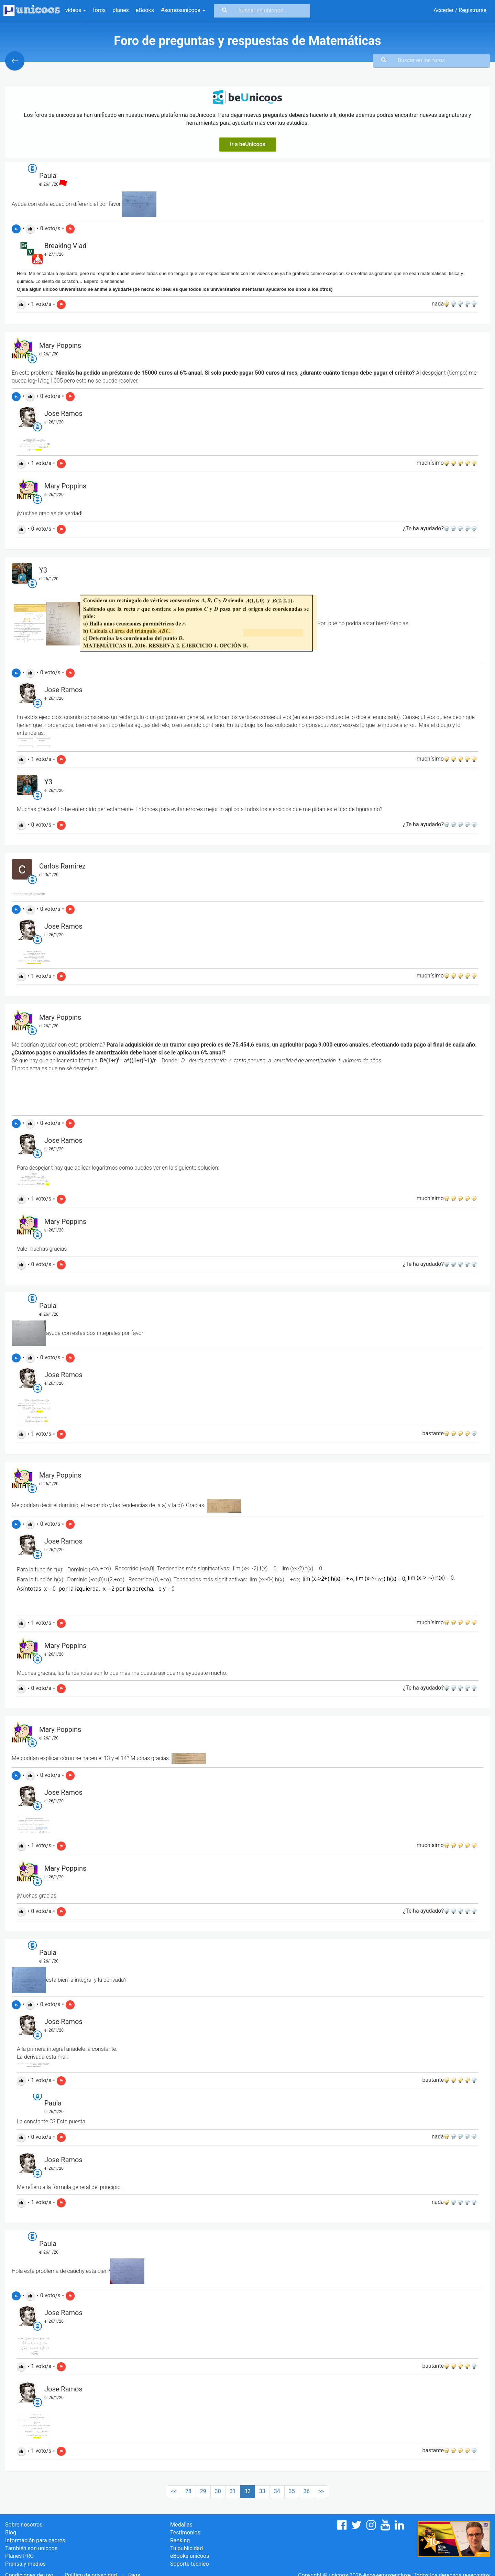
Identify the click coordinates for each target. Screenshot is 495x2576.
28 (188, 2491)
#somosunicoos (183, 10)
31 (233, 2491)
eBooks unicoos (189, 2556)
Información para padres (35, 2540)
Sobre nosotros (24, 2524)
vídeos (75, 10)
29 (203, 2491)
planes (121, 10)
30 (218, 2491)
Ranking (180, 2540)
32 (247, 2491)
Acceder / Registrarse (459, 10)
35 (292, 2491)
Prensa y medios (25, 2564)
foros (99, 10)
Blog (10, 2532)
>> (321, 2491)
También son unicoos (31, 2548)
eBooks (145, 10)
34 (277, 2491)
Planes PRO (19, 2556)
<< (174, 2491)
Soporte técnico (189, 2564)
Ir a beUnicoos (247, 144)
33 (262, 2491)
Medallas (181, 2524)
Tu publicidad (186, 2548)
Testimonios (185, 2532)
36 (307, 2491)
